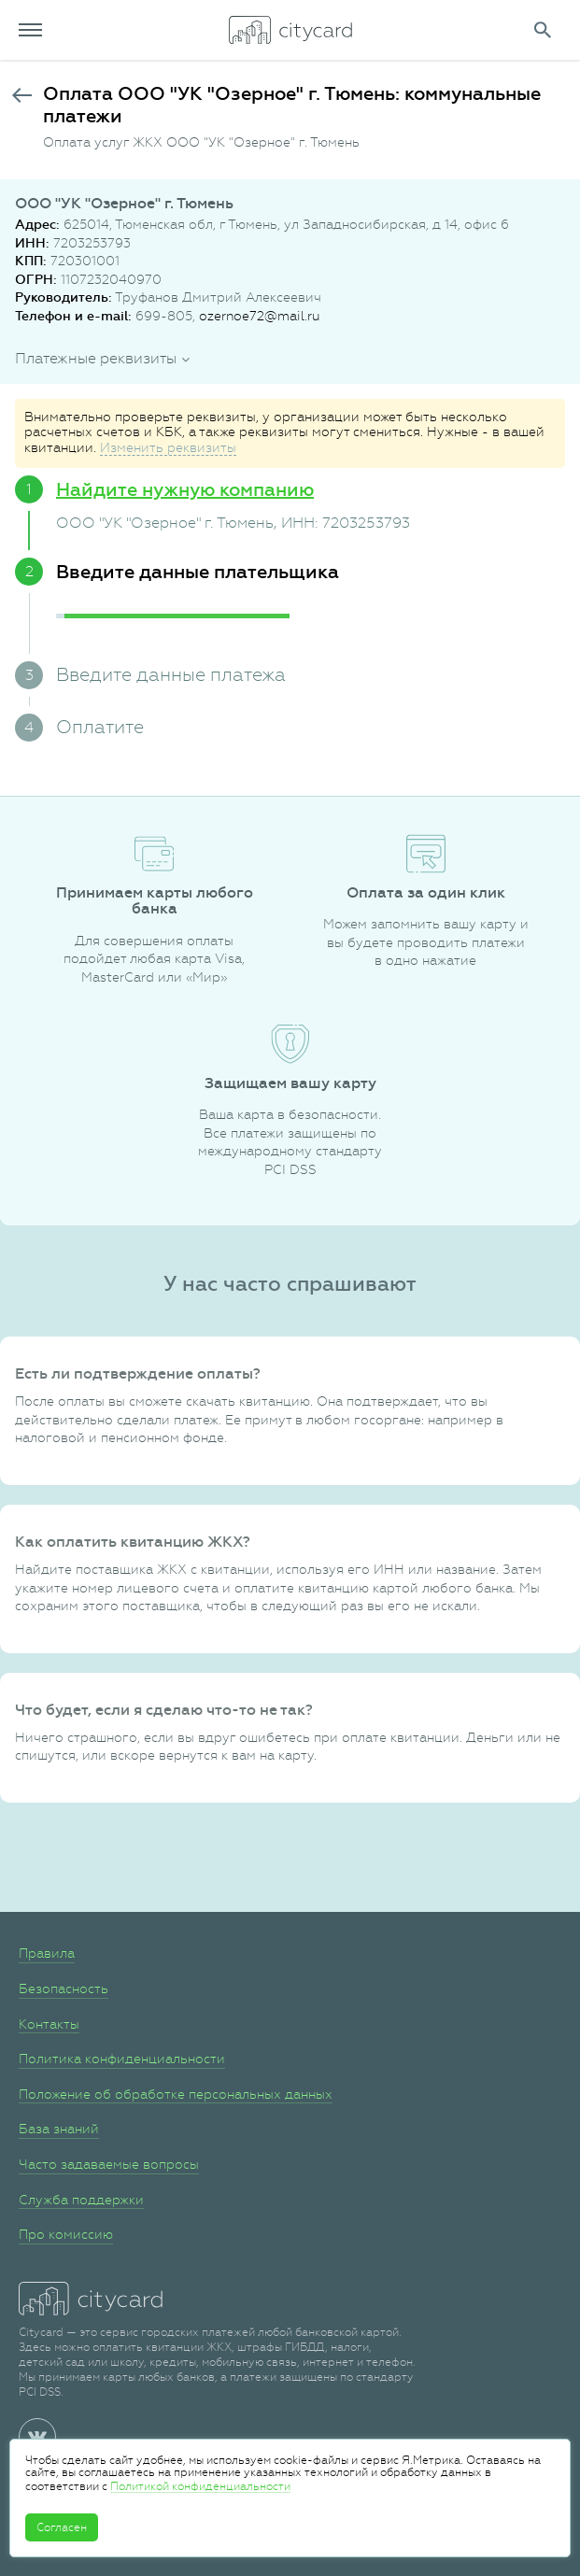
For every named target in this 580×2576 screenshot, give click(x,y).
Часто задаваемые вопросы (109, 2164)
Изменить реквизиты (168, 447)
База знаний (59, 2128)
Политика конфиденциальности (122, 2058)
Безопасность (63, 1988)
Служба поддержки (81, 2199)
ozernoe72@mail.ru (259, 315)
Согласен (61, 2527)
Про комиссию (66, 2234)
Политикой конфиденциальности (200, 2486)
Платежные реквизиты (96, 358)
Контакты (49, 2024)
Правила (47, 1953)
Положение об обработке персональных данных (175, 2094)
